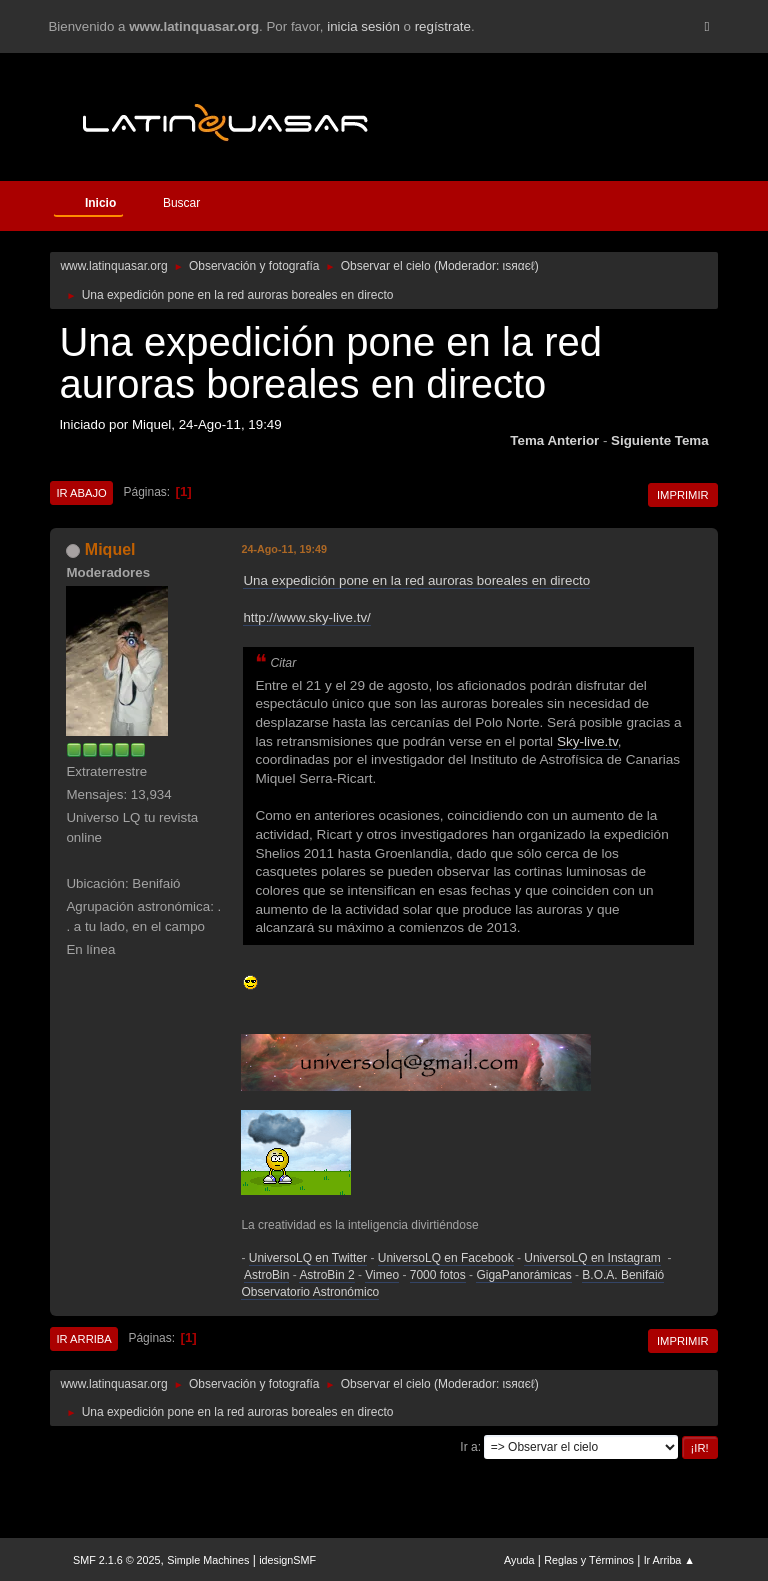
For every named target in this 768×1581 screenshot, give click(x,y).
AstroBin (266, 1275)
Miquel (110, 549)
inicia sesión (363, 26)
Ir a (468, 1447)
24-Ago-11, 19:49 (284, 549)
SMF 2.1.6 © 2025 (117, 1560)
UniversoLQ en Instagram (592, 1258)
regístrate (443, 26)
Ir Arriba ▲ (669, 1560)
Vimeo (382, 1275)
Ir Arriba (83, 1339)
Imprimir (683, 495)
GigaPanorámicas (523, 1275)
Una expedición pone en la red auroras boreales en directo (416, 580)
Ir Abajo (81, 493)
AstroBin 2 (326, 1275)
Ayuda (519, 1560)
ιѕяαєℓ (519, 266)
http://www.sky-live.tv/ (306, 617)
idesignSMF (287, 1560)
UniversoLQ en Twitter (308, 1258)
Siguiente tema (660, 440)
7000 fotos (438, 1275)
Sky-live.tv (587, 741)
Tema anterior (554, 440)
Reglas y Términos (589, 1560)
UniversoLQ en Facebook (446, 1258)
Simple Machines (208, 1560)
